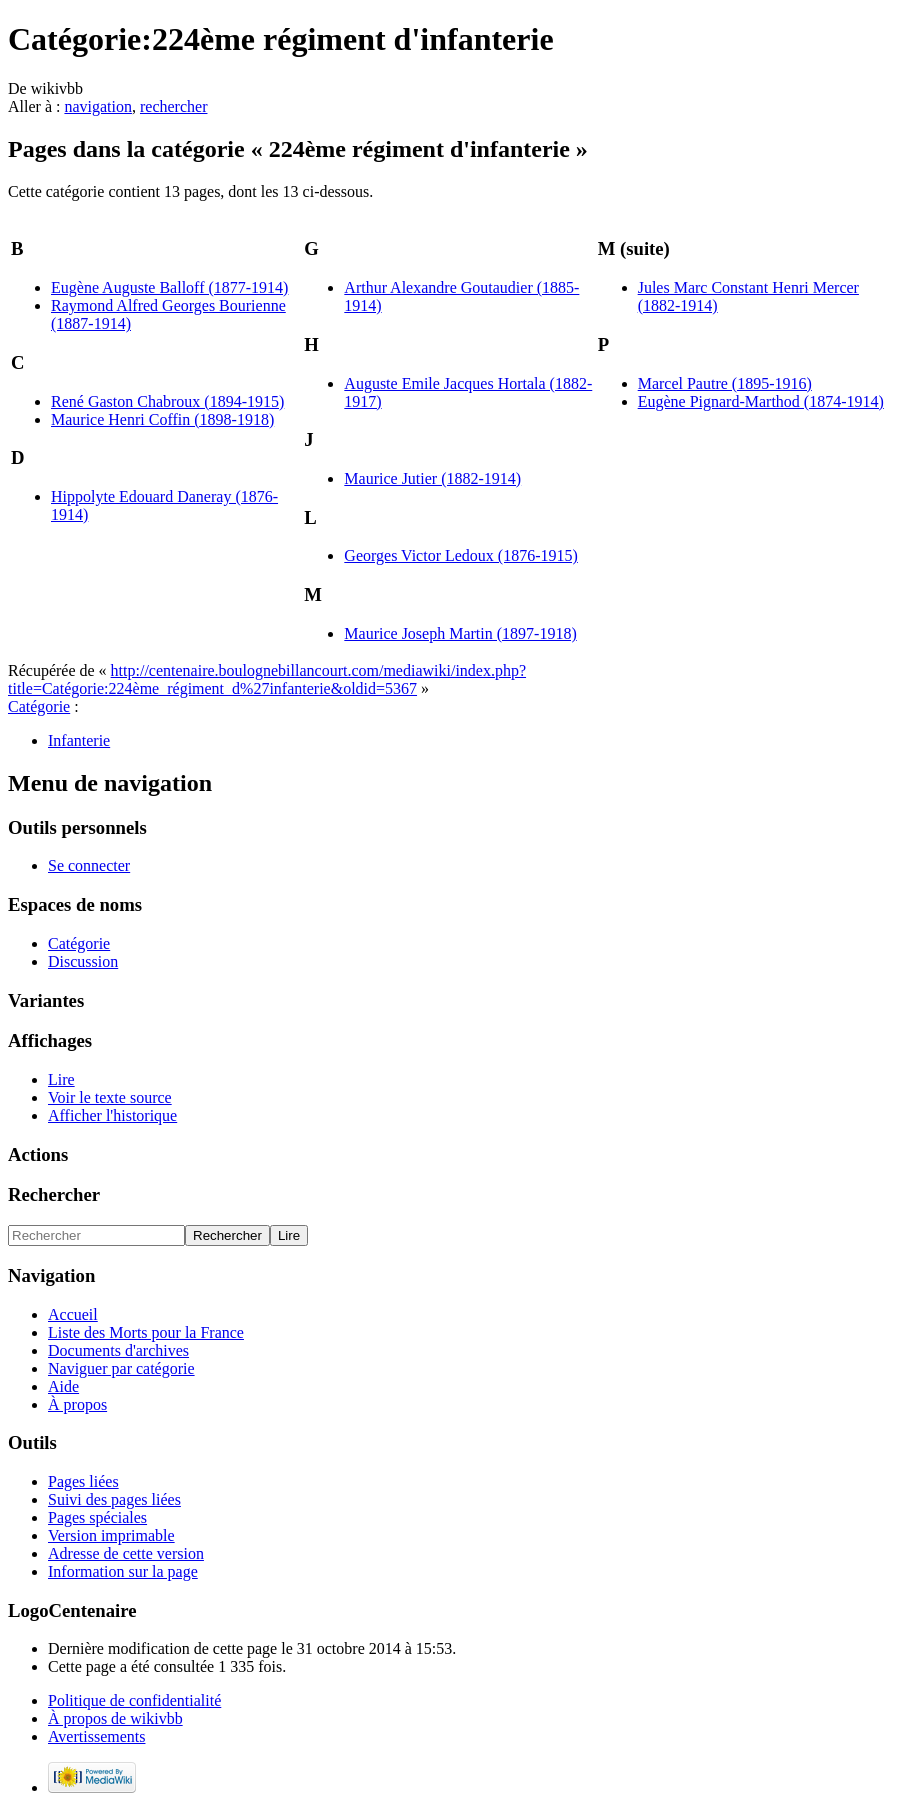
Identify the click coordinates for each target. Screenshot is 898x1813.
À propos (77, 1404)
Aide (63, 1386)
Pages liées (83, 1481)
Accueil (73, 1314)
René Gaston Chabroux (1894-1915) (167, 401)
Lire (61, 1079)
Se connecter (89, 865)
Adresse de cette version (126, 1553)
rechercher (174, 106)
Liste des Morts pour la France (146, 1332)
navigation (98, 106)
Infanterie (79, 740)
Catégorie (39, 706)
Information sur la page (123, 1571)
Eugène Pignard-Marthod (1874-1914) (761, 401)
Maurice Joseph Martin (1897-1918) (460, 633)
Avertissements (96, 1736)
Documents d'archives (118, 1350)
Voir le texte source (110, 1097)
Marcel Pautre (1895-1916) (725, 383)
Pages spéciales (97, 1517)
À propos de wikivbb (115, 1718)
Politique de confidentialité (134, 1700)
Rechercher (54, 1194)
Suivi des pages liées (114, 1499)
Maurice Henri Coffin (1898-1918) (162, 419)
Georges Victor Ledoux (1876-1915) (461, 555)
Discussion (83, 961)
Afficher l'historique (112, 1115)
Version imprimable (111, 1535)
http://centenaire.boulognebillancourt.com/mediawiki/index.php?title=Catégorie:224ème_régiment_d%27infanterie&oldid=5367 (267, 679)
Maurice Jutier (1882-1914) (432, 478)
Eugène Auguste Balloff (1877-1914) (169, 287)
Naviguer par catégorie (121, 1368)
